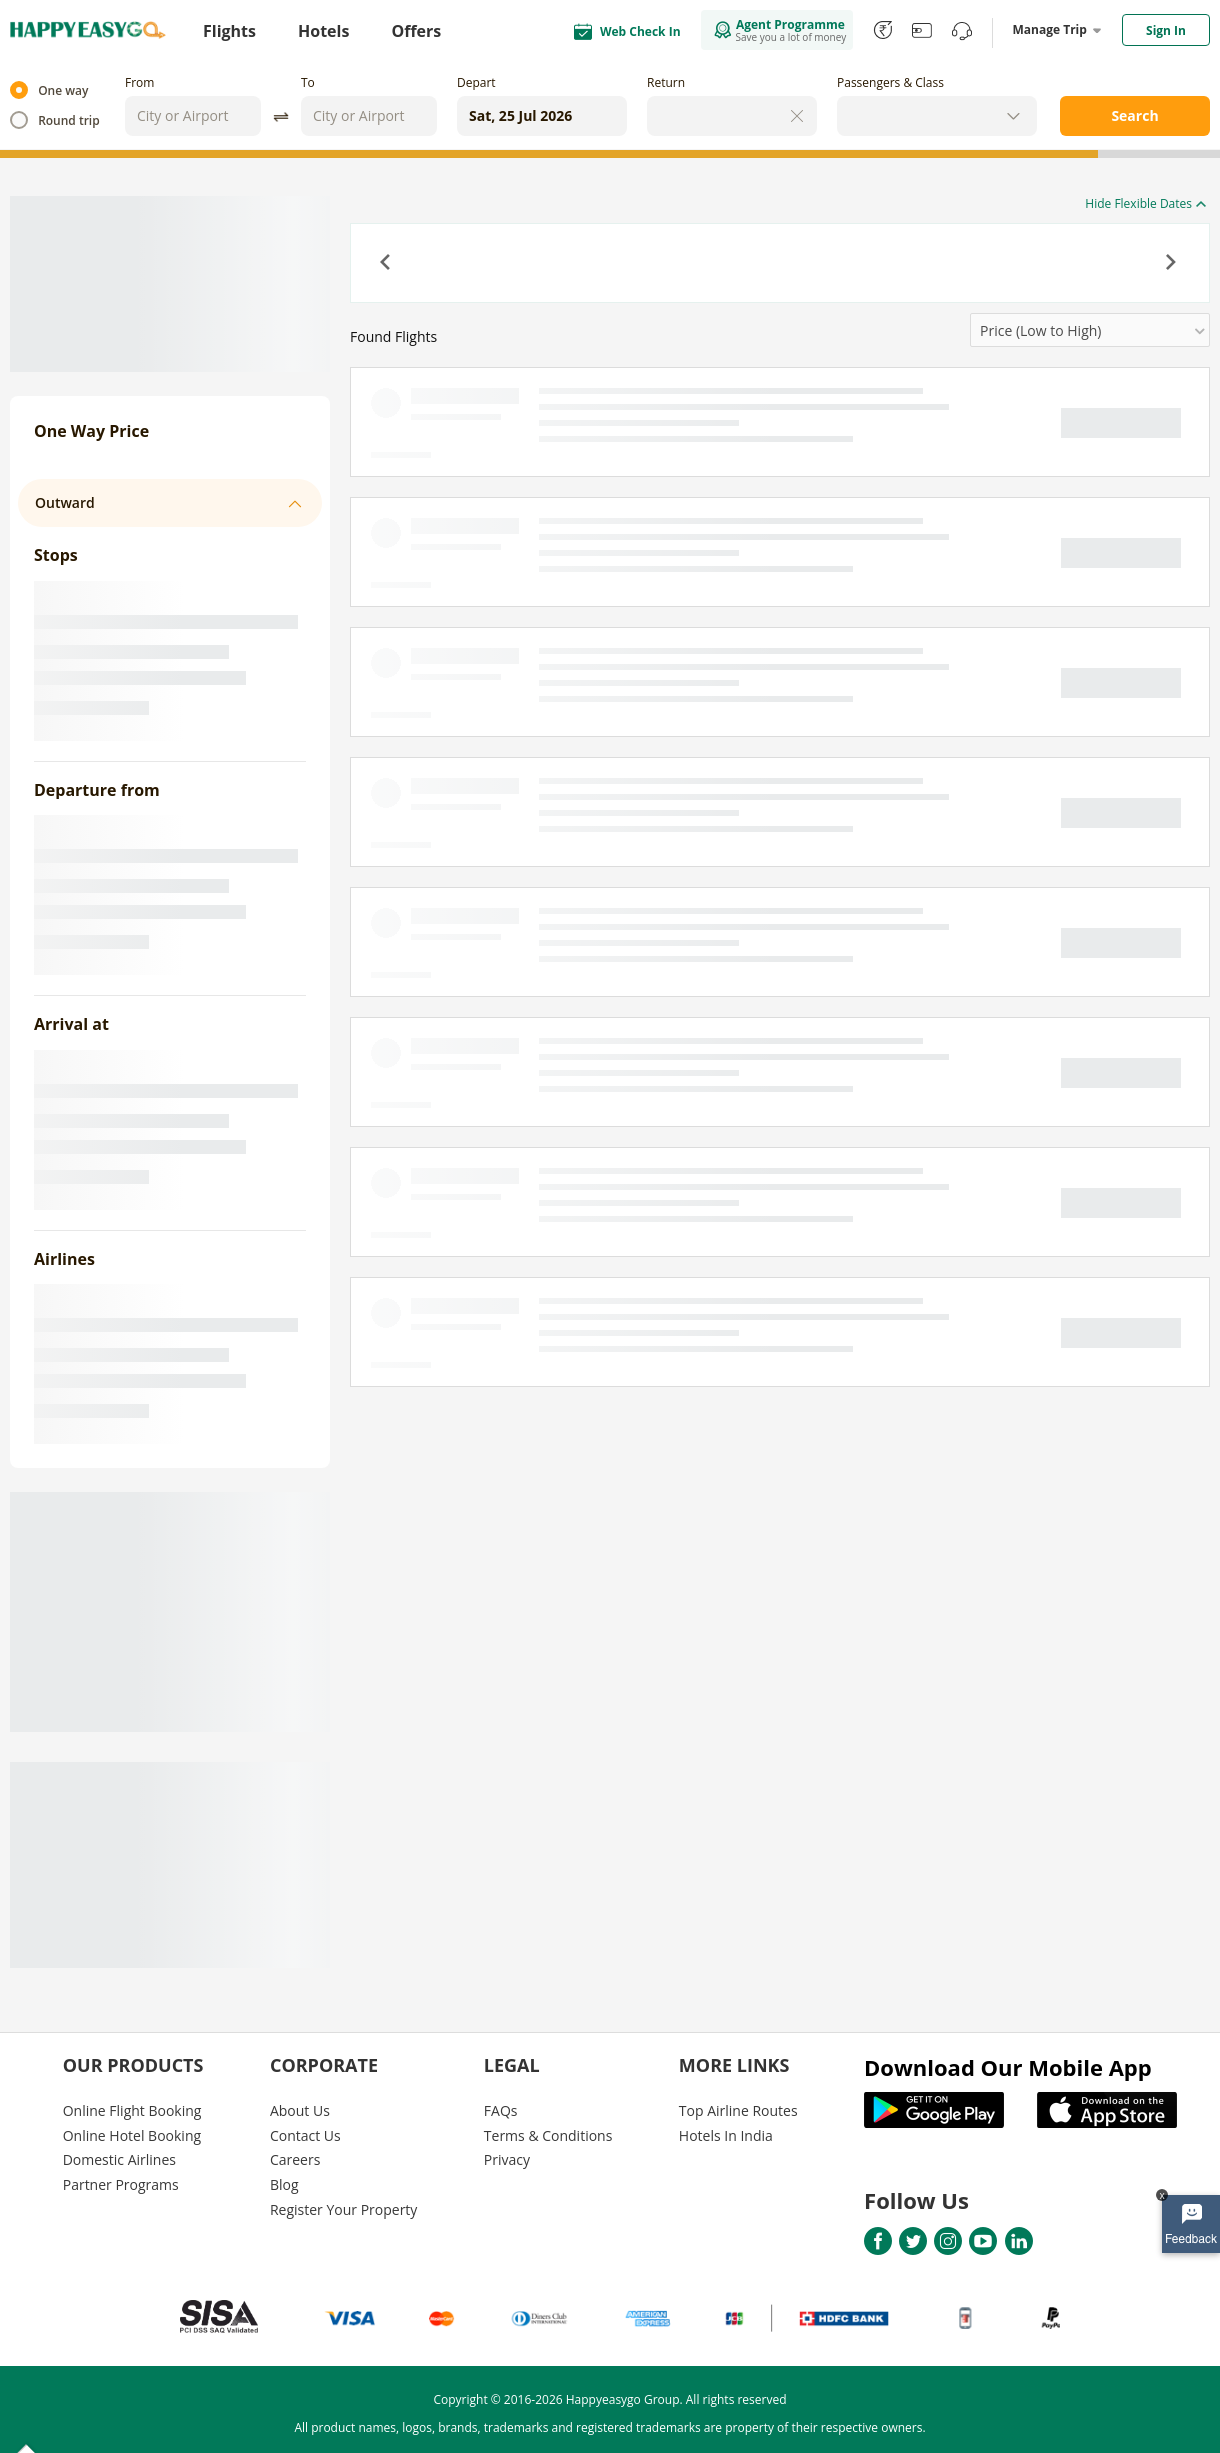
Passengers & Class (890, 82)
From (139, 82)
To (308, 82)
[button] (387, 264)
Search (1134, 115)
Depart (476, 82)
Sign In (1166, 30)
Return (666, 82)
